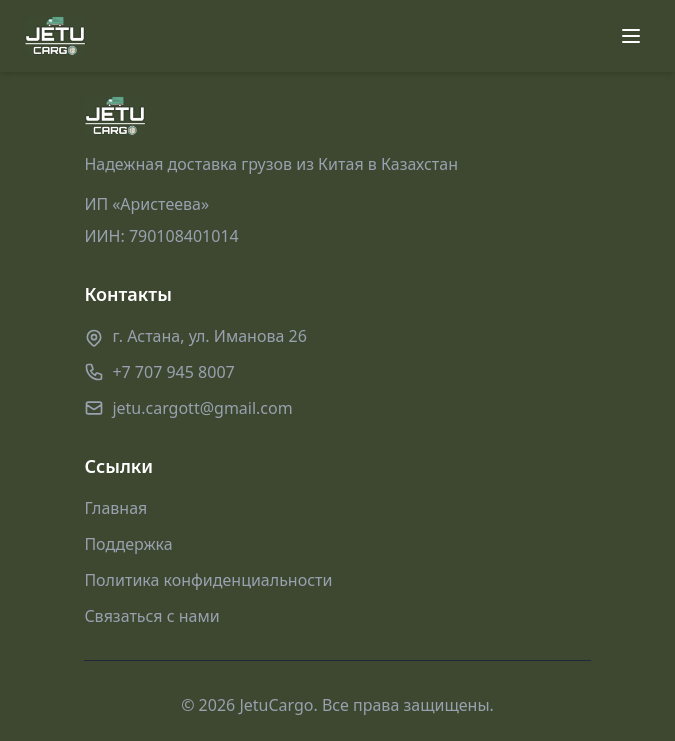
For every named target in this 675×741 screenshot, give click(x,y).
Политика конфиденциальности (208, 580)
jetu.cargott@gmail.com (202, 408)
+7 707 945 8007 (173, 372)
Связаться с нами (151, 616)
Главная (115, 508)
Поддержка (128, 544)
